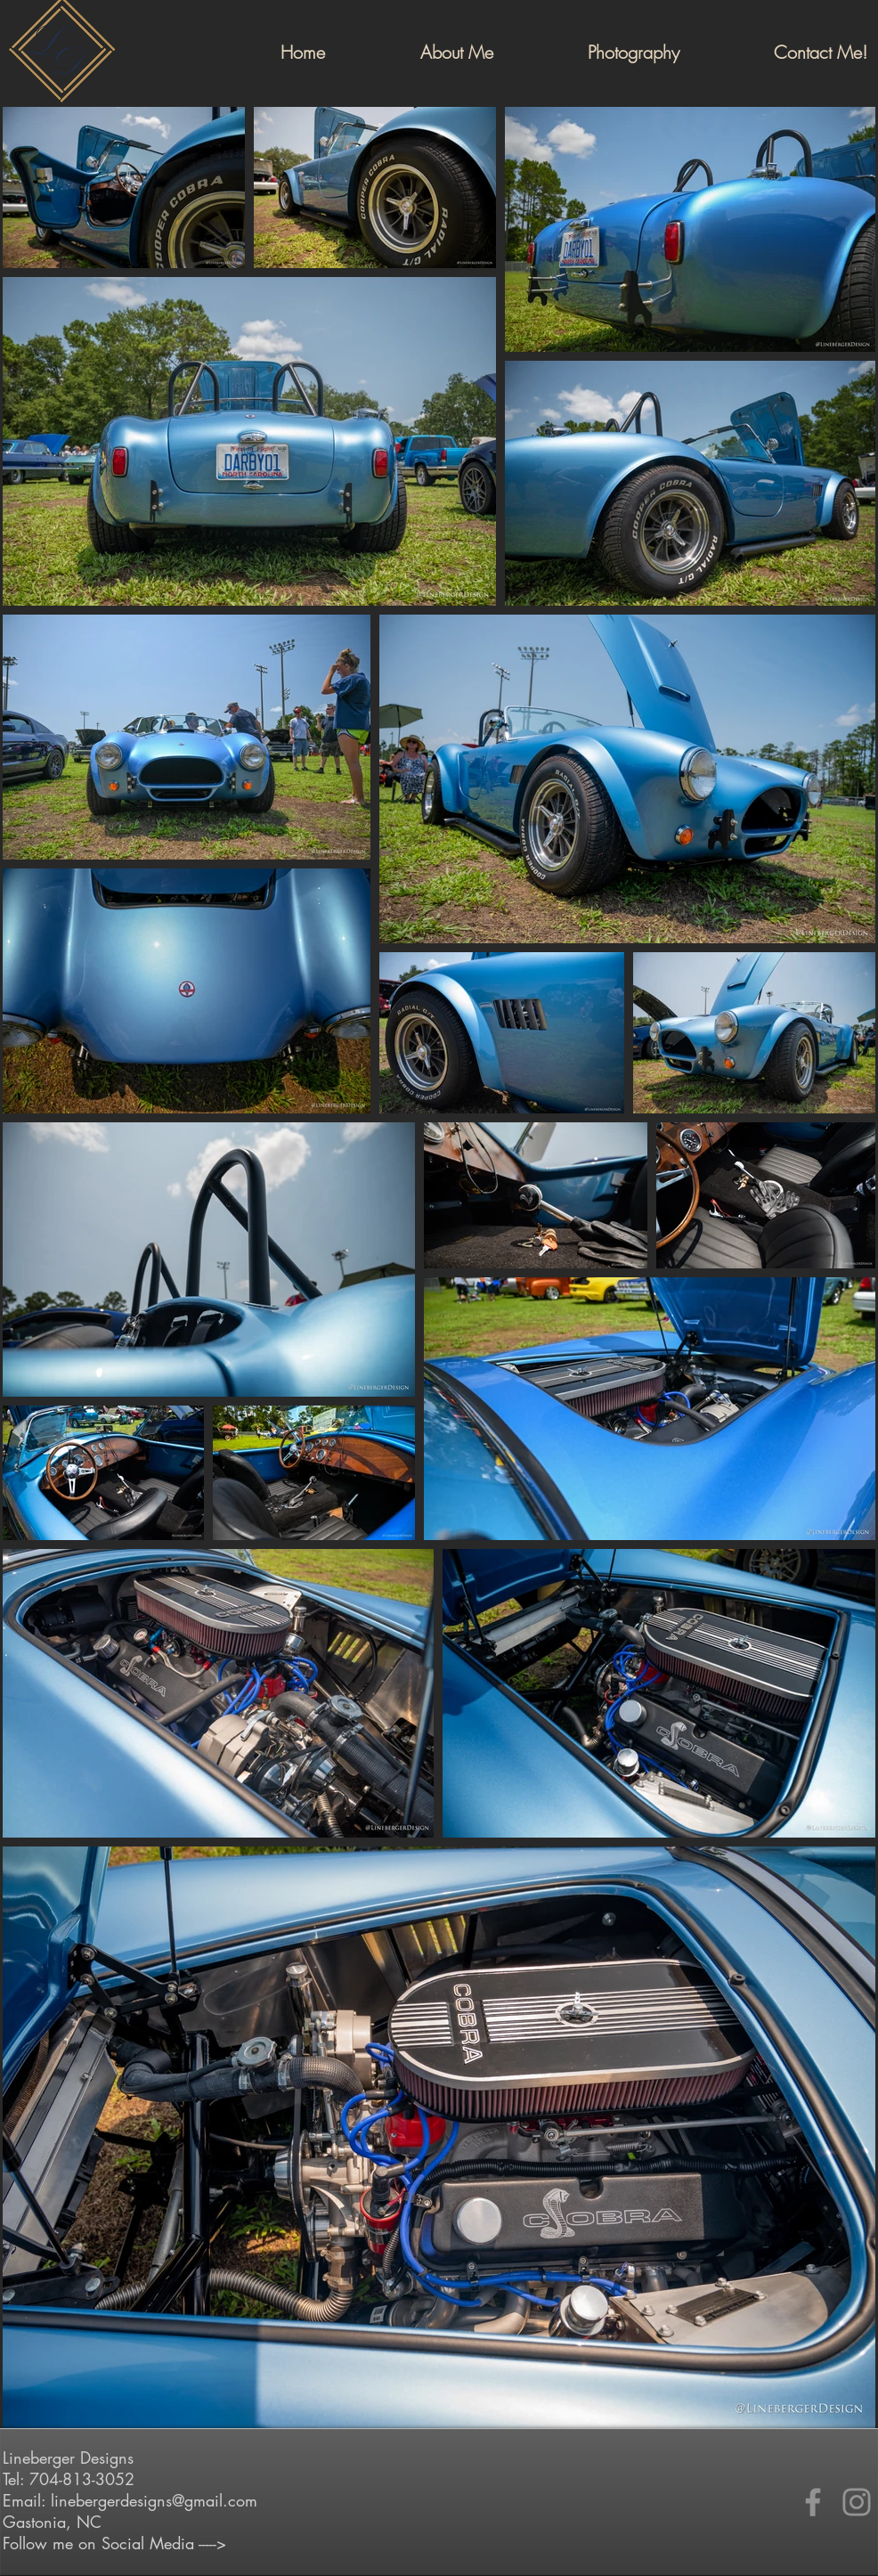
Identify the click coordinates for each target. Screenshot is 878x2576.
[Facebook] (813, 2502)
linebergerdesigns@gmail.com (154, 2500)
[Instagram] (856, 2502)
